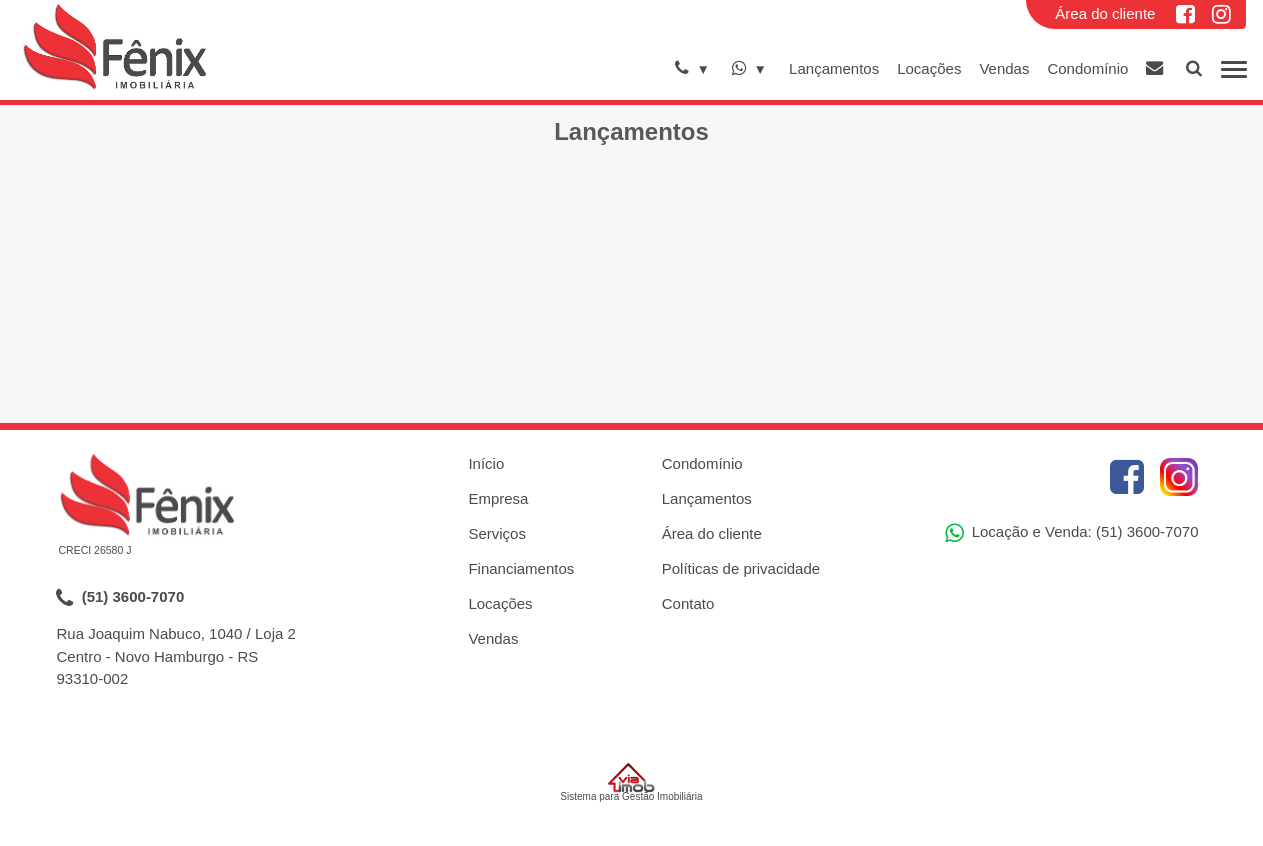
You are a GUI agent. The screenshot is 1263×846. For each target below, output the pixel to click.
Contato (688, 603)
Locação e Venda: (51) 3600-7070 (1071, 533)
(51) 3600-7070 (120, 598)
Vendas (1004, 68)
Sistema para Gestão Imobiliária (631, 782)
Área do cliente (1105, 13)
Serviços (497, 533)
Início (486, 463)
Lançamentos (834, 68)
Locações (929, 68)
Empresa (498, 498)
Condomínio (1087, 68)
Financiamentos (521, 568)
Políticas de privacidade (741, 568)
